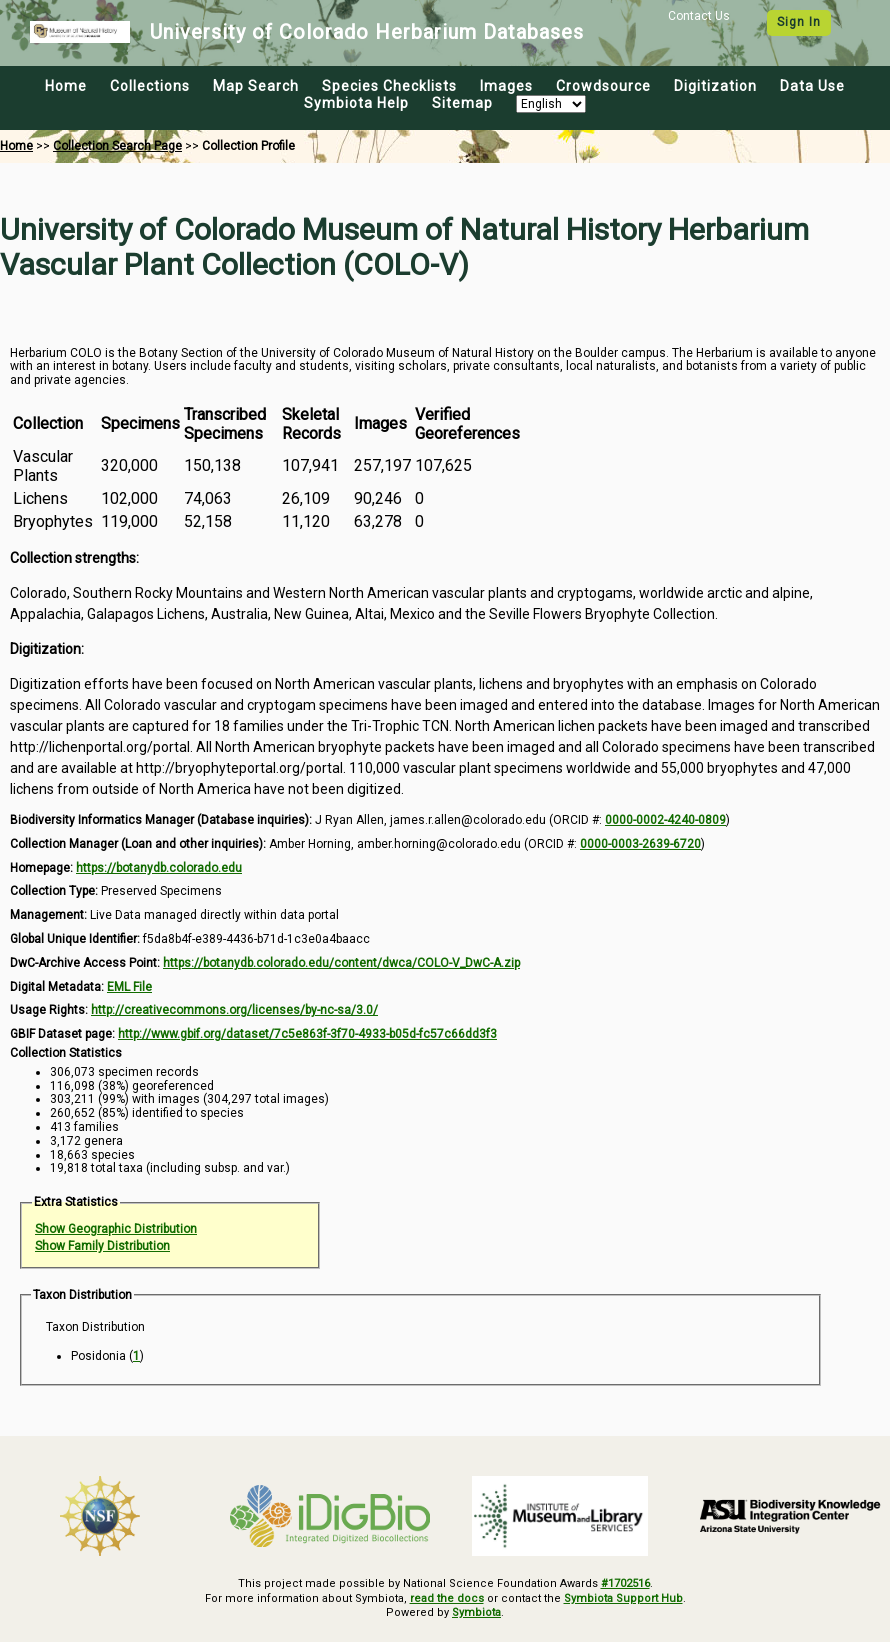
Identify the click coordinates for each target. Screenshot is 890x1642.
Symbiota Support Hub (623, 1598)
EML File (129, 987)
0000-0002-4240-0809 (665, 820)
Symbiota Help (356, 103)
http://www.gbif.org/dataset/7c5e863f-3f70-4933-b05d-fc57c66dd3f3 (307, 1034)
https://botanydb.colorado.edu (159, 868)
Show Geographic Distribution (116, 1229)
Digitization (715, 86)
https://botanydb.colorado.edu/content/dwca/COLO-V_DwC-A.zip (341, 963)
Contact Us (699, 16)
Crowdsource (603, 86)
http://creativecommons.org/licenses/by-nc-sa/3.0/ (234, 1010)
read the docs (447, 1598)
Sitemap (462, 103)
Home (66, 86)
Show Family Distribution (102, 1246)
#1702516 (625, 1583)
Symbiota (476, 1612)
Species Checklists (389, 86)
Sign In (799, 22)
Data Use (812, 86)
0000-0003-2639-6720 (640, 844)
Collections (150, 86)
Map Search (256, 86)
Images (506, 86)
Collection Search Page (117, 146)
